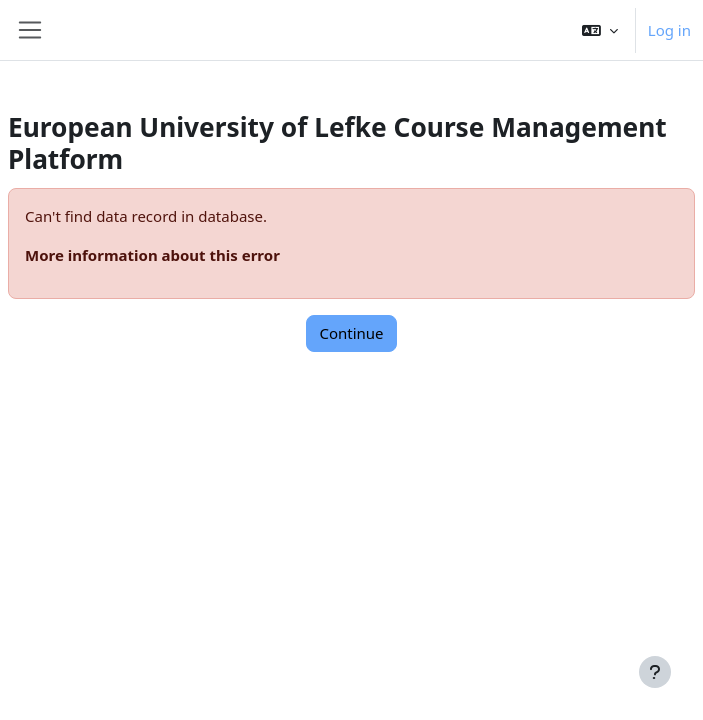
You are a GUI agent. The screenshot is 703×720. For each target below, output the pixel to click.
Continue (351, 333)
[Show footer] (655, 672)
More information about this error (152, 255)
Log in (669, 30)
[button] (600, 30)
